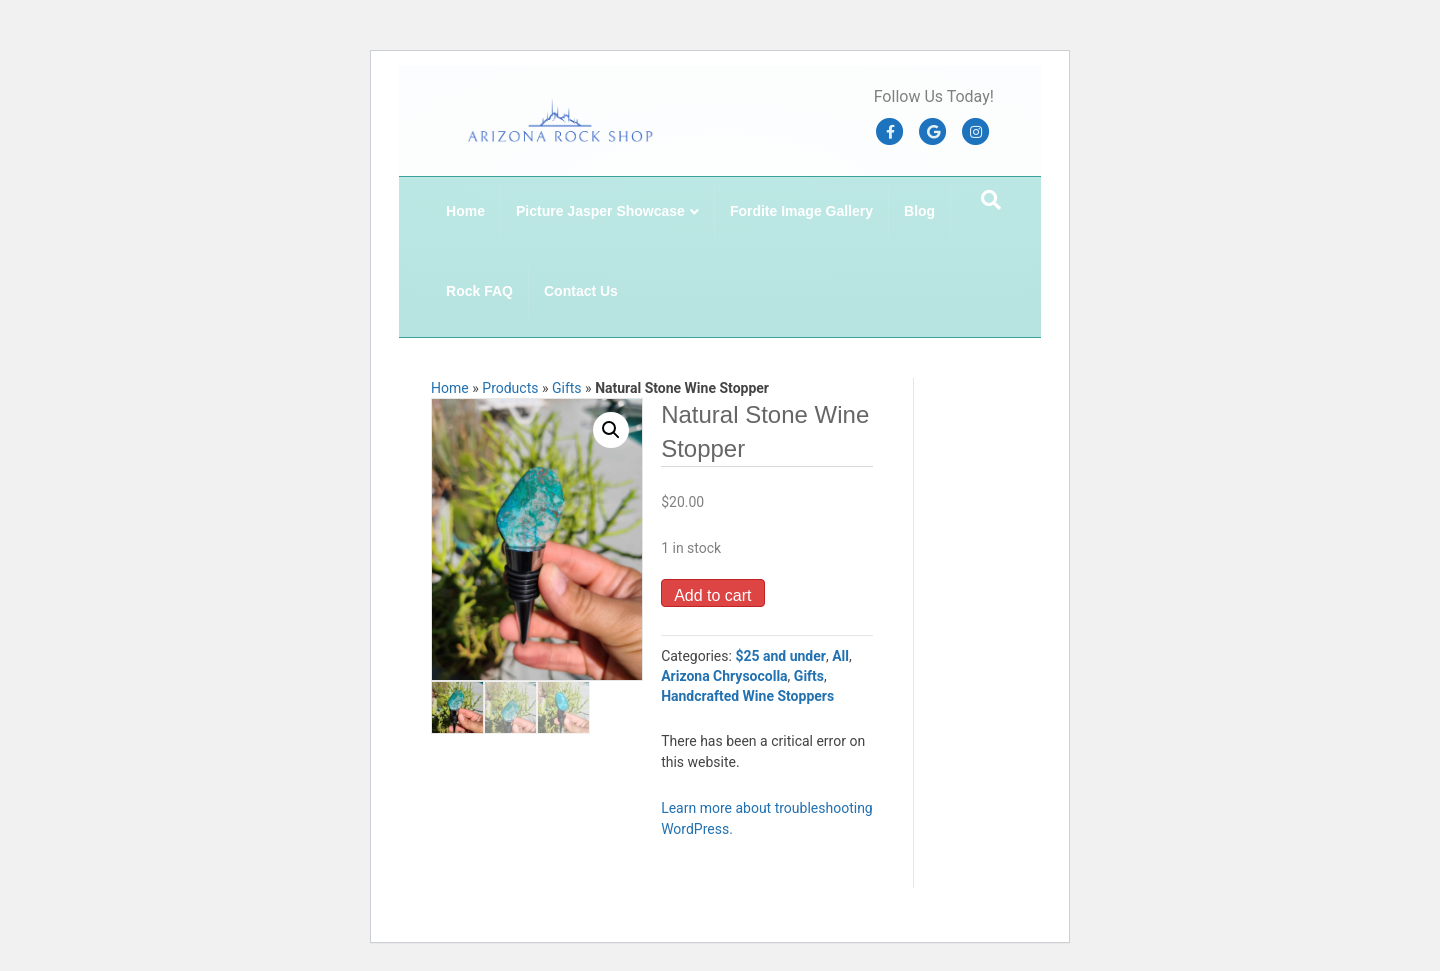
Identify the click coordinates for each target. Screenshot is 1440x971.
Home (465, 211)
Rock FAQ (479, 291)
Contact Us (581, 291)
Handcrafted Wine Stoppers (747, 696)
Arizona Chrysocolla (724, 676)
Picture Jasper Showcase (600, 211)
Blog (919, 211)
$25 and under (780, 656)
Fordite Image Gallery (801, 211)
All (840, 656)
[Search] (991, 200)
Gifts (567, 388)
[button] (611, 430)
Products (510, 388)
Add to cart (712, 595)
